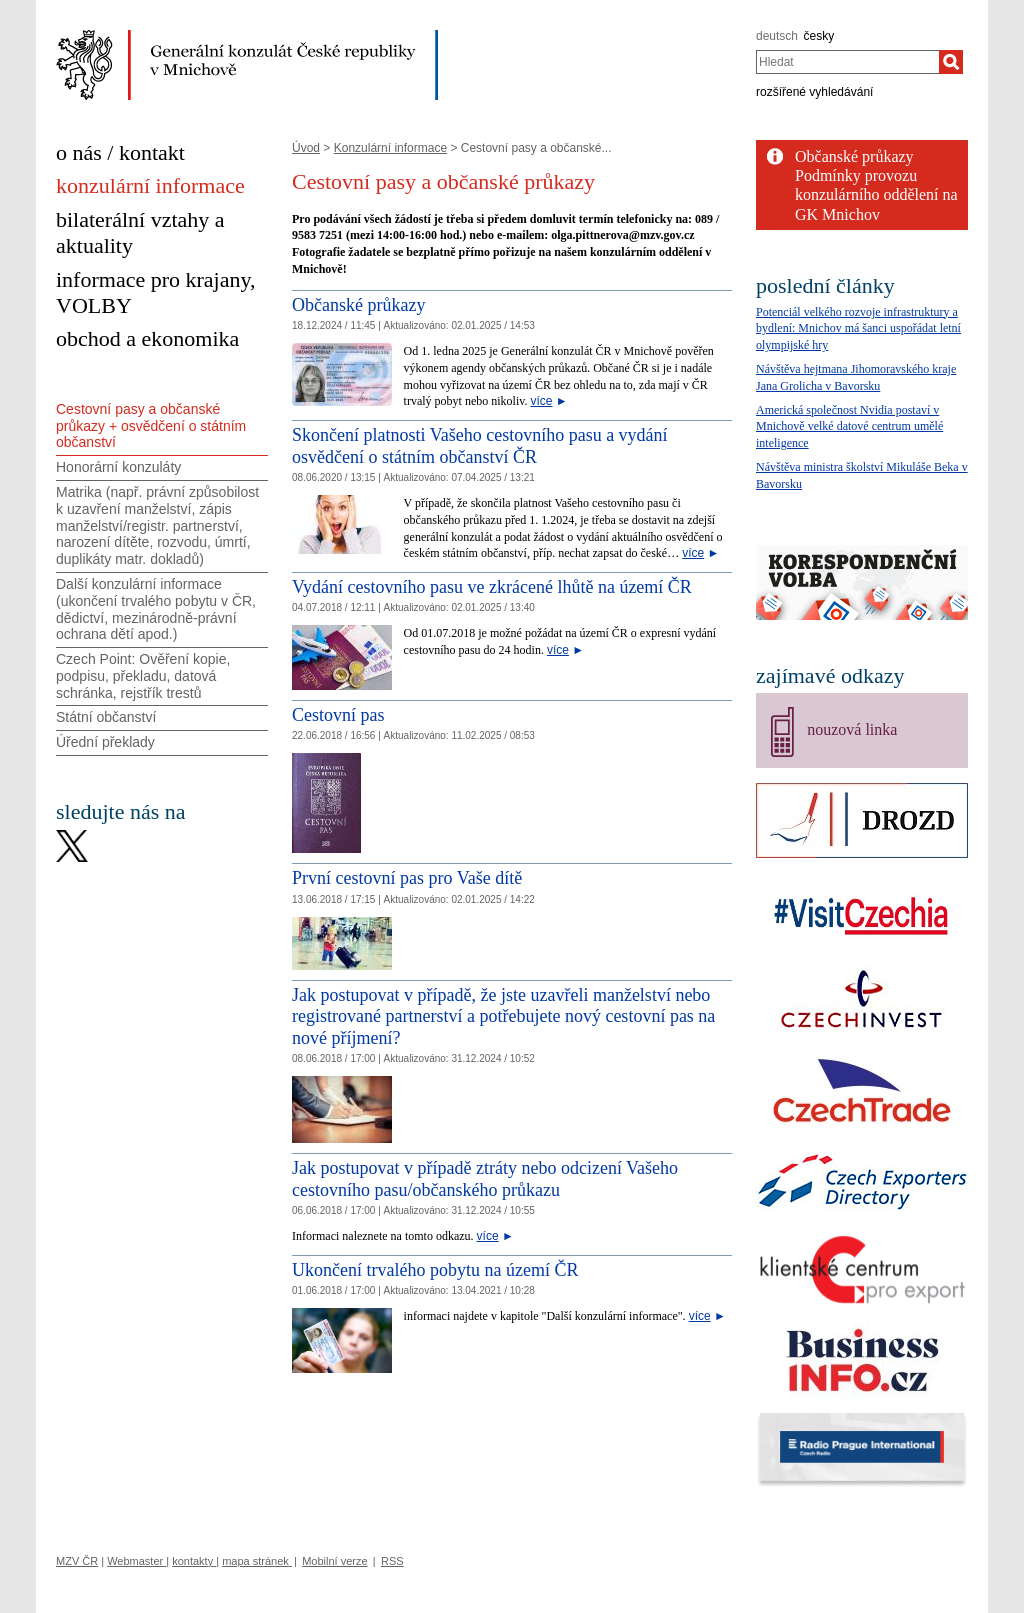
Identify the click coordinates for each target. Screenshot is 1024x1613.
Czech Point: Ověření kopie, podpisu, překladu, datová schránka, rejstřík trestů (143, 676)
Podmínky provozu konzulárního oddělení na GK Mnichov (876, 194)
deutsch (777, 36)
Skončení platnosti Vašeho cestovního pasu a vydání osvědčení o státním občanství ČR (480, 446)
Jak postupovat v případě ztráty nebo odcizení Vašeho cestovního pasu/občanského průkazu (485, 1179)
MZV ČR (77, 1561)
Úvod (306, 148)
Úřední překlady (105, 742)
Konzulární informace (390, 148)
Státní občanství (106, 717)
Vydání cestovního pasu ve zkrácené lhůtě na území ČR (492, 587)
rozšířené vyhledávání (814, 92)
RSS (392, 1561)
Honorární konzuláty (118, 467)
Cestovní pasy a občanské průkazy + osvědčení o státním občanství (151, 426)
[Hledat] (951, 62)
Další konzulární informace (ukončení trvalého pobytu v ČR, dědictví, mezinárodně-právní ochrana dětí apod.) (156, 609)
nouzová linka (852, 729)
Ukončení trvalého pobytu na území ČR (435, 1270)
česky (819, 36)
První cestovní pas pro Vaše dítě (407, 878)
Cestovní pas (338, 715)
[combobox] (847, 62)
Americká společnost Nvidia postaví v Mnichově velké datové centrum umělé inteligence (849, 427)
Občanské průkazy (358, 305)
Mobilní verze (334, 1561)
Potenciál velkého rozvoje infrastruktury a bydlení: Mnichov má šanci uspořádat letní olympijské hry (858, 329)
